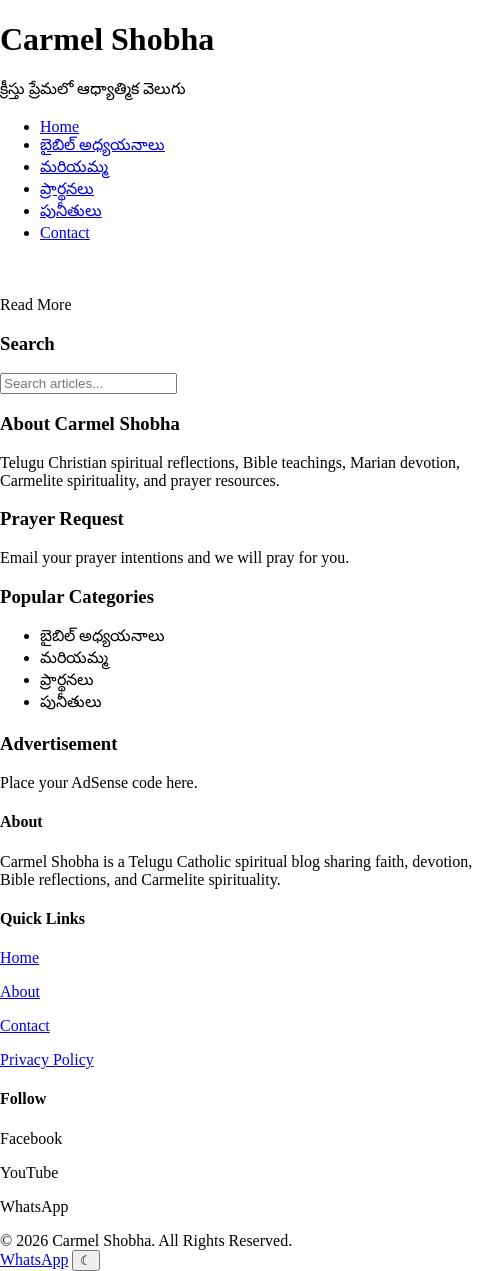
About (20, 991)
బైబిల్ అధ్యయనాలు (102, 144)
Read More (36, 304)
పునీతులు (71, 210)
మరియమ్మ (74, 166)
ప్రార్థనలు (67, 188)
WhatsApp (34, 1259)
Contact (65, 232)
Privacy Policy (47, 1059)
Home (59, 126)
